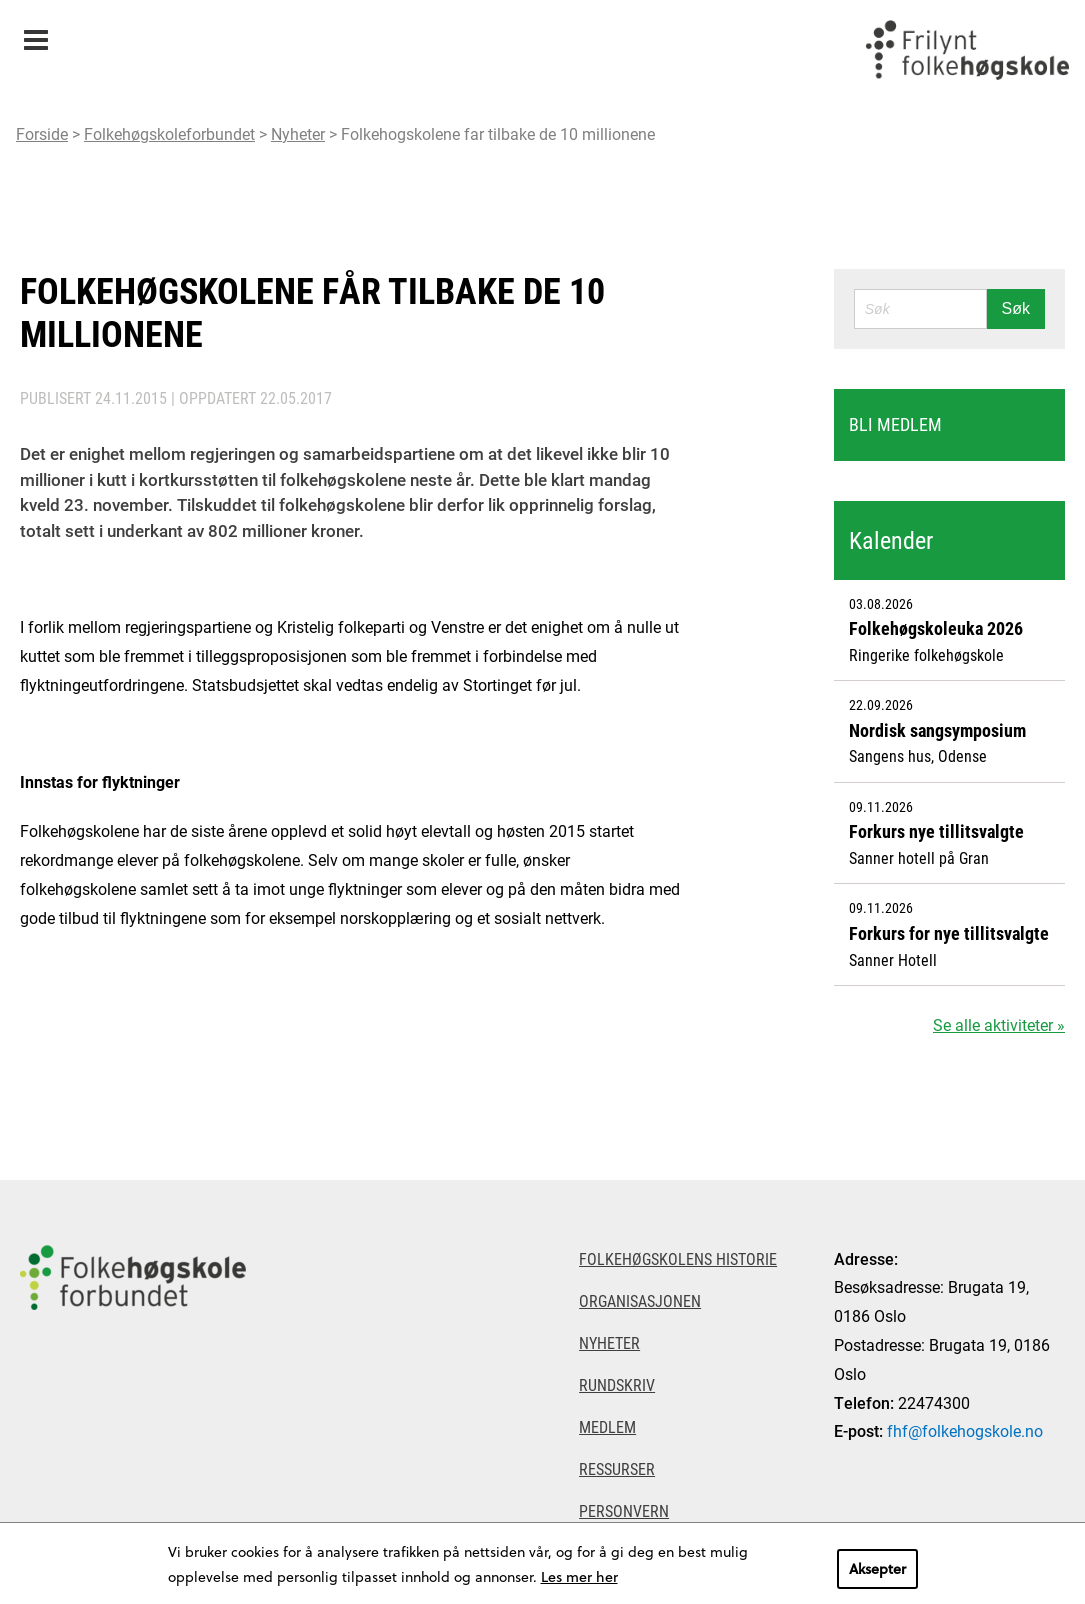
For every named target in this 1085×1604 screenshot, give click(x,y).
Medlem (607, 1426)
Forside (42, 133)
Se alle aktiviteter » (999, 1024)
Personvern (624, 1510)
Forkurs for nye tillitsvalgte (949, 933)
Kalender (891, 540)
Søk (1016, 308)
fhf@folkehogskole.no (965, 1430)
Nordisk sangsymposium (937, 730)
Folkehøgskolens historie (678, 1258)
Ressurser (617, 1468)
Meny (35, 33)
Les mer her (579, 1576)
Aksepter (877, 1568)
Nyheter (298, 133)
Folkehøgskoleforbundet (169, 133)
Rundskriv (617, 1384)
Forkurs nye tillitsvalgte (936, 831)
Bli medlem (895, 424)
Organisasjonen (640, 1300)
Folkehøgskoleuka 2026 (936, 628)
